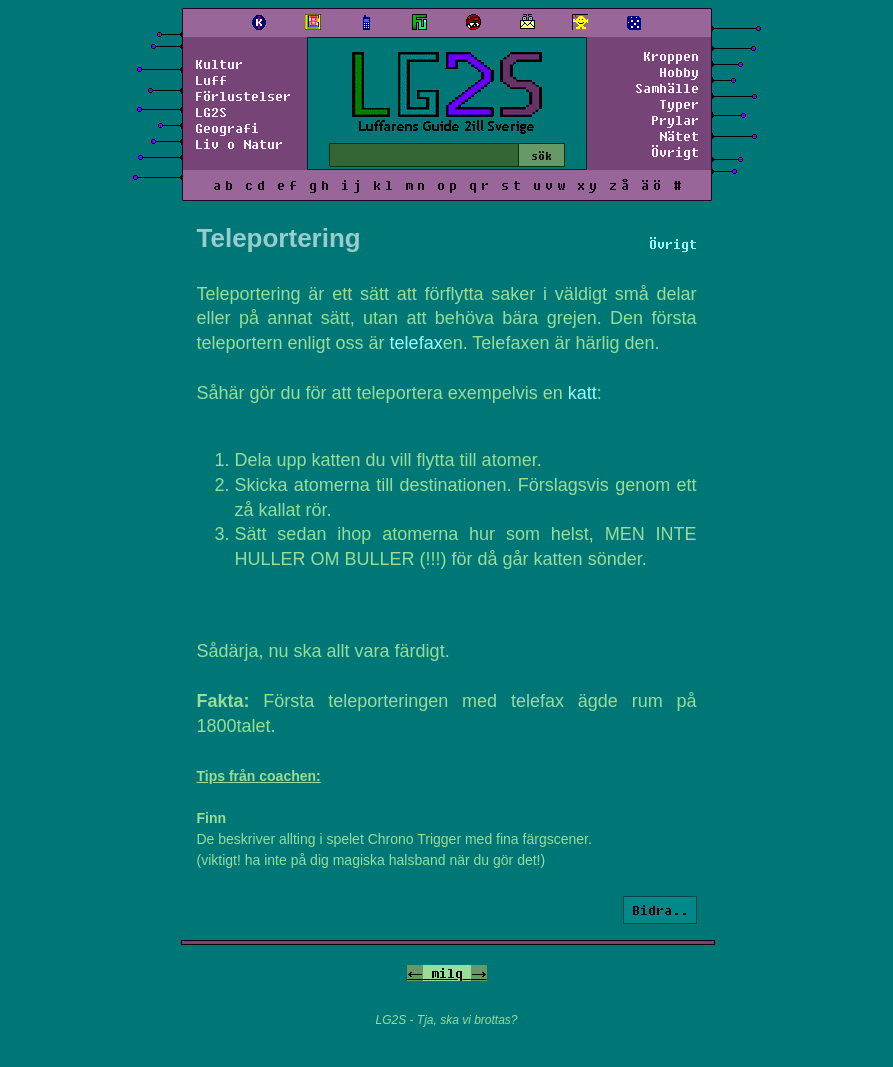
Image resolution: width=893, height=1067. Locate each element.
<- (415, 973)
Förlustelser (243, 96)
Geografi (227, 128)
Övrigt (675, 152)
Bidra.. (660, 910)
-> (479, 973)
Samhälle (667, 88)
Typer (679, 104)
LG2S (211, 112)
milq (447, 973)
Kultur (219, 64)
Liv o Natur (239, 144)
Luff (211, 80)
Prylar (675, 120)
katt (582, 393)
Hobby (679, 72)
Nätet (679, 136)
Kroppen (671, 56)
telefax (416, 343)
